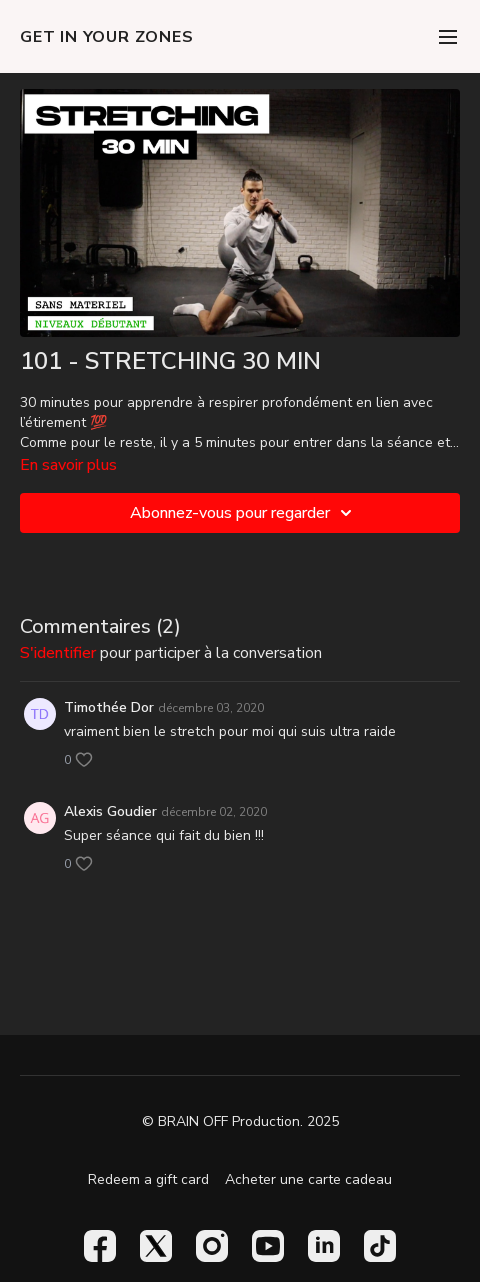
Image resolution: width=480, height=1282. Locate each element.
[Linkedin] (324, 1246)
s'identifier (58, 653)
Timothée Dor (109, 707)
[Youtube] (268, 1246)
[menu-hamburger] (448, 36)
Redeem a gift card (148, 1179)
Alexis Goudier (110, 811)
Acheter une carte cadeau (308, 1179)
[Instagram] (212, 1246)
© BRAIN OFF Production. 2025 (240, 1122)
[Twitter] (156, 1246)
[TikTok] (380, 1246)
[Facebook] (100, 1246)
